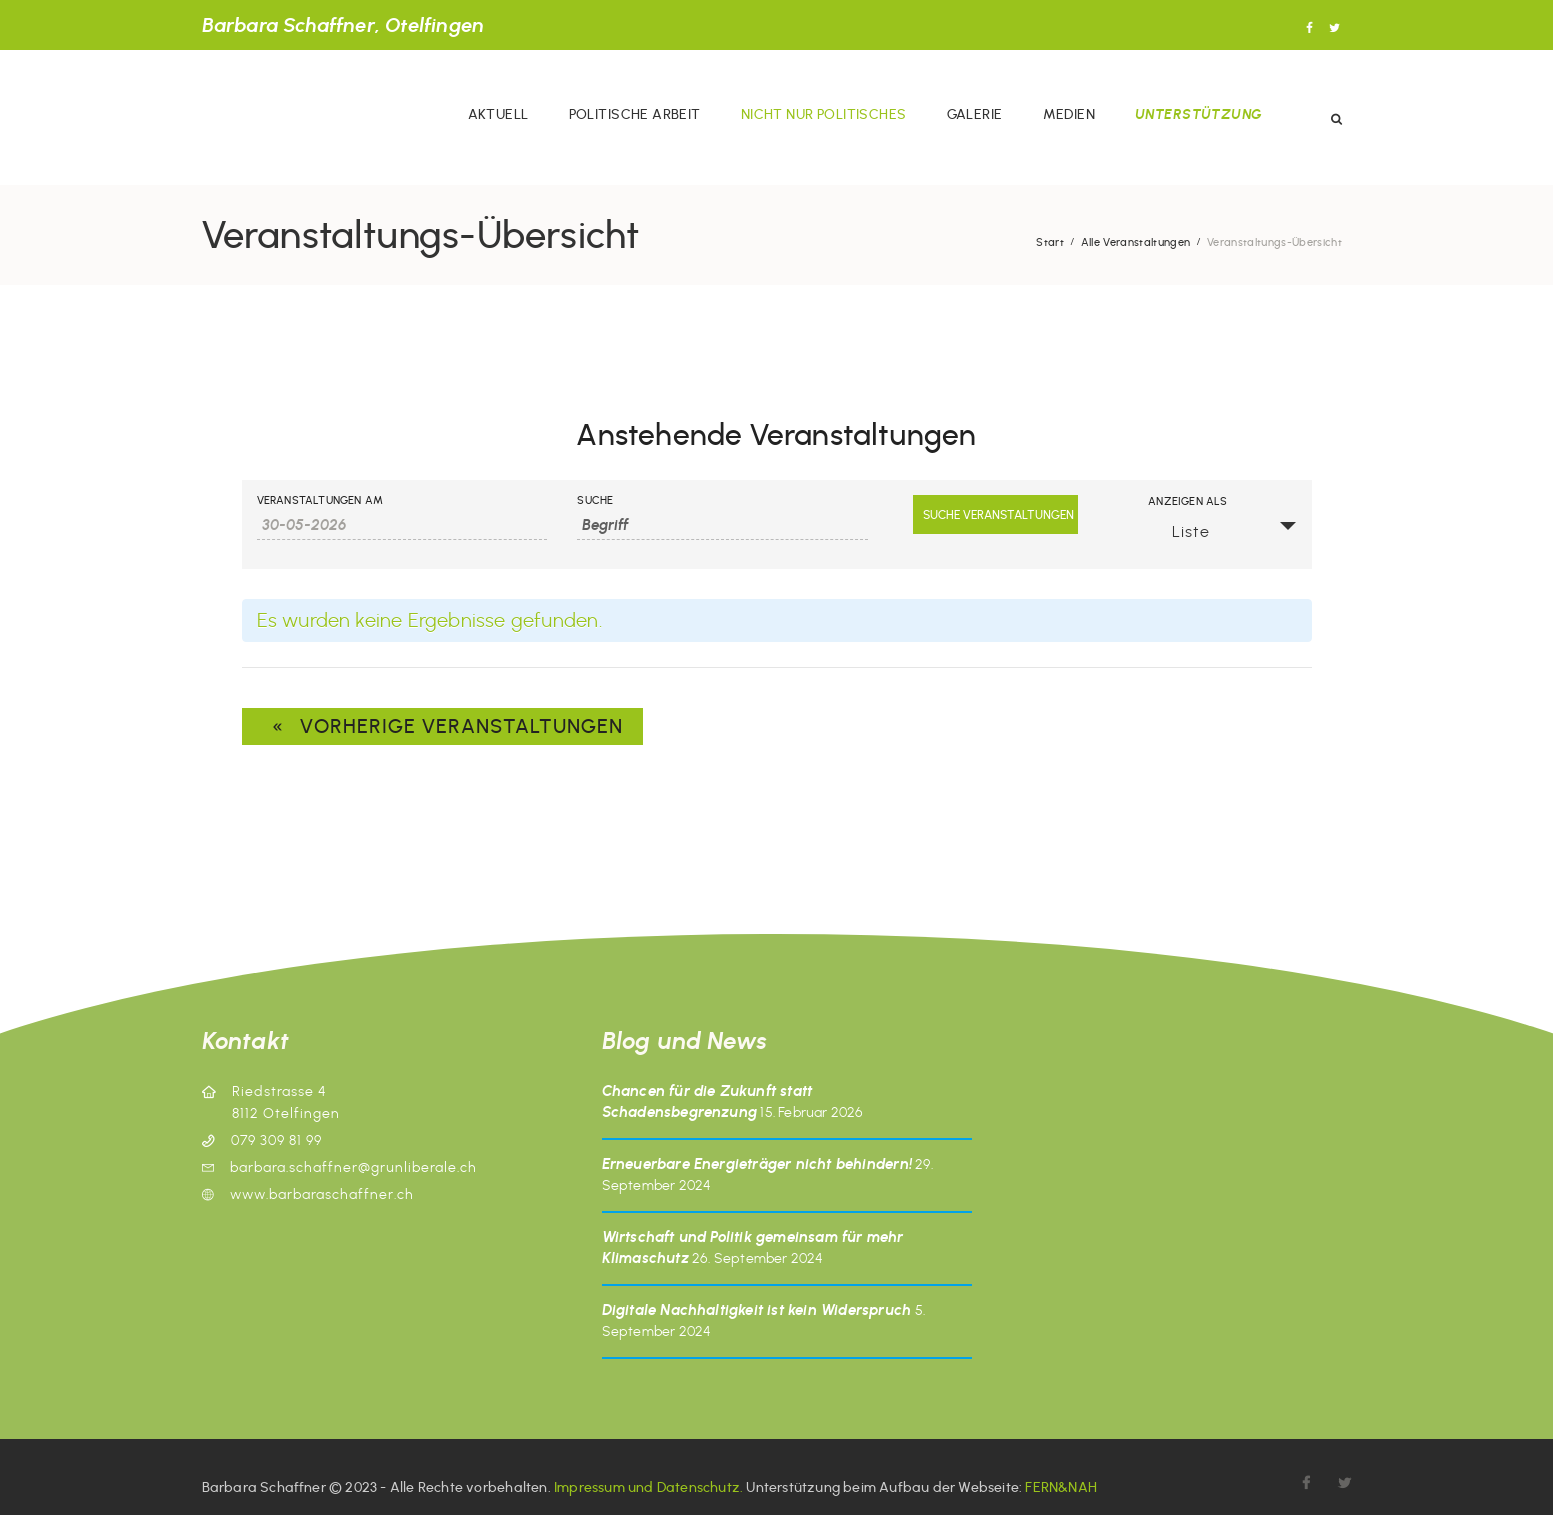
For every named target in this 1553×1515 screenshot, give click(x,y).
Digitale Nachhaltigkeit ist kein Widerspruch (757, 1310)
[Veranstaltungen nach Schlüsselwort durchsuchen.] (722, 525)
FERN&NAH (1061, 1487)
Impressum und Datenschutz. (648, 1487)
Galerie (975, 114)
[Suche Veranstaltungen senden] (995, 514)
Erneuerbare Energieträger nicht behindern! (757, 1164)
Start (1050, 242)
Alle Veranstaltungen (1136, 242)
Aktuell (498, 114)
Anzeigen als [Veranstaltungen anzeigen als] (1187, 501)
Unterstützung (1198, 114)
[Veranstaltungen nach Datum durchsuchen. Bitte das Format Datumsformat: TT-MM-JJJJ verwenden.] (402, 525)
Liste (1179, 531)
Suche (595, 500)
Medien (1069, 114)
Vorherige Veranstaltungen (442, 726)
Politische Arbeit (635, 114)
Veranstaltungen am (320, 500)
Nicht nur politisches (824, 114)
